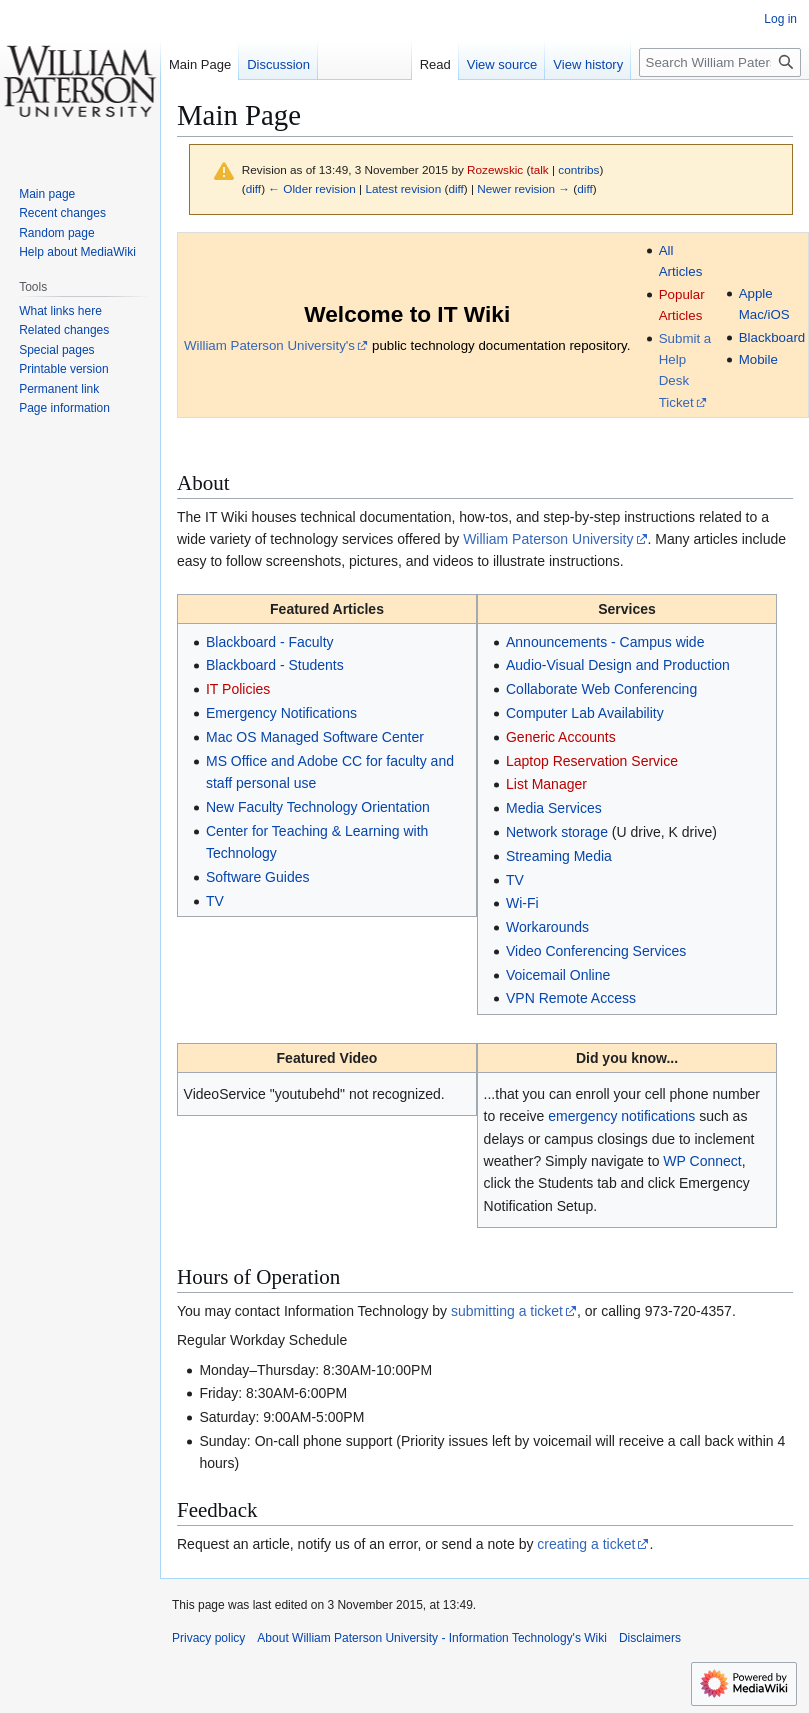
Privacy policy (208, 1638)
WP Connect (702, 1161)
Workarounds (547, 927)
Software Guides (258, 877)
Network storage (557, 832)
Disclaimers (650, 1638)
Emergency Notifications (281, 713)
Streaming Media (559, 856)
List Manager (546, 784)
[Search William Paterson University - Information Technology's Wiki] (720, 62)
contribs (578, 169)
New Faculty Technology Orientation (318, 807)
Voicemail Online (558, 975)
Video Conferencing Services (596, 951)
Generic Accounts (561, 737)
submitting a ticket (507, 1311)
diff (253, 188)
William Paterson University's (269, 345)
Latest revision (403, 188)
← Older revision (312, 188)
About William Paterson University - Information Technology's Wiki (432, 1638)
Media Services (554, 808)
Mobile (758, 359)
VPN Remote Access (571, 998)
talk (539, 169)
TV (215, 901)
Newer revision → (523, 188)
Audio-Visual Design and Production (618, 665)
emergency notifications (621, 1116)
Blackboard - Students (275, 665)
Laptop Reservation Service (592, 761)
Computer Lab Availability (585, 713)
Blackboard (772, 337)
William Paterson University (548, 539)
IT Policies (238, 689)
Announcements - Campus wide (605, 642)
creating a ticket (586, 1544)
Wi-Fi (522, 903)
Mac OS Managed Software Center (315, 737)
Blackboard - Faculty (270, 642)
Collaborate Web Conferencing (601, 689)
